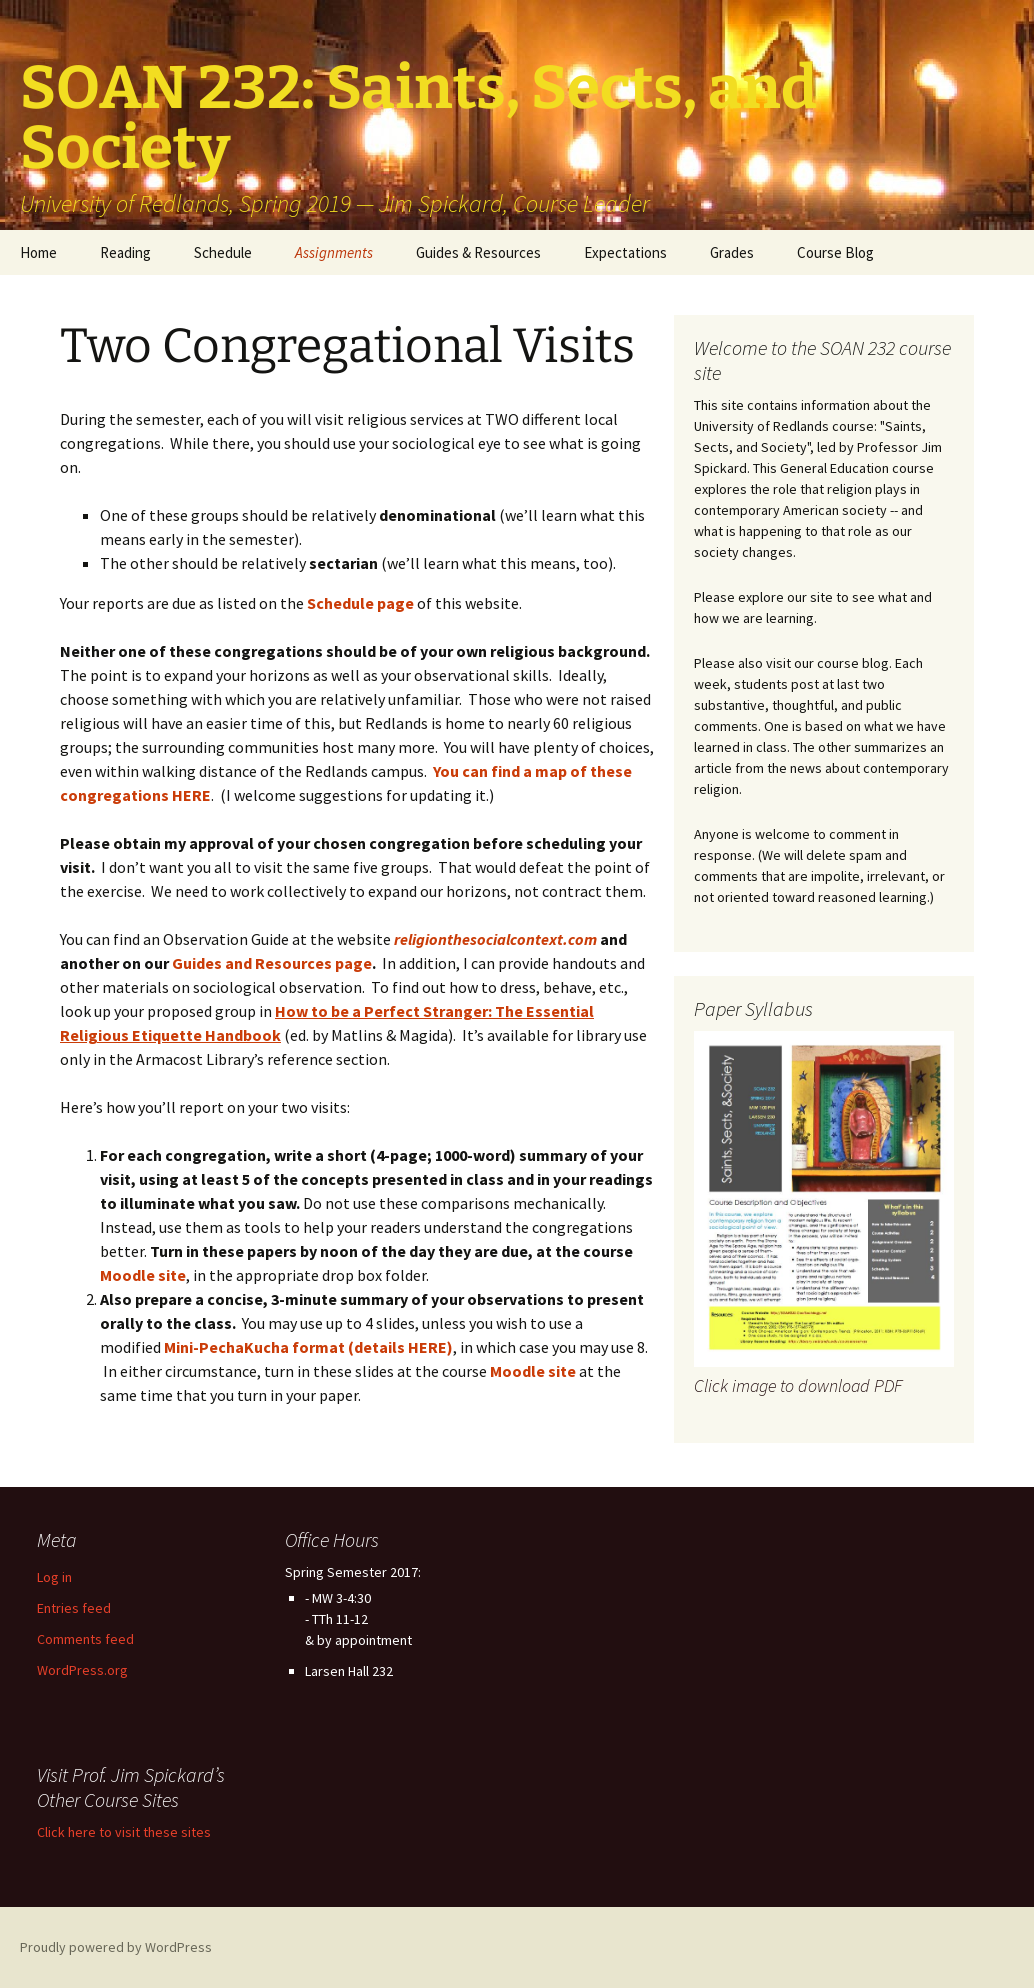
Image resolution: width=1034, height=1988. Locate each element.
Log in (54, 1577)
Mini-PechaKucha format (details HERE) (308, 1347)
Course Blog (835, 252)
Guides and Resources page (272, 963)
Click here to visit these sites (124, 1832)
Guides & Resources (478, 252)
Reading (125, 252)
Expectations (625, 252)
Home (38, 252)
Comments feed (85, 1639)
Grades (732, 252)
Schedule (223, 252)
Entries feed (74, 1608)
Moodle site (533, 1371)
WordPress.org (82, 1670)
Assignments (334, 252)
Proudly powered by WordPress (116, 1947)
